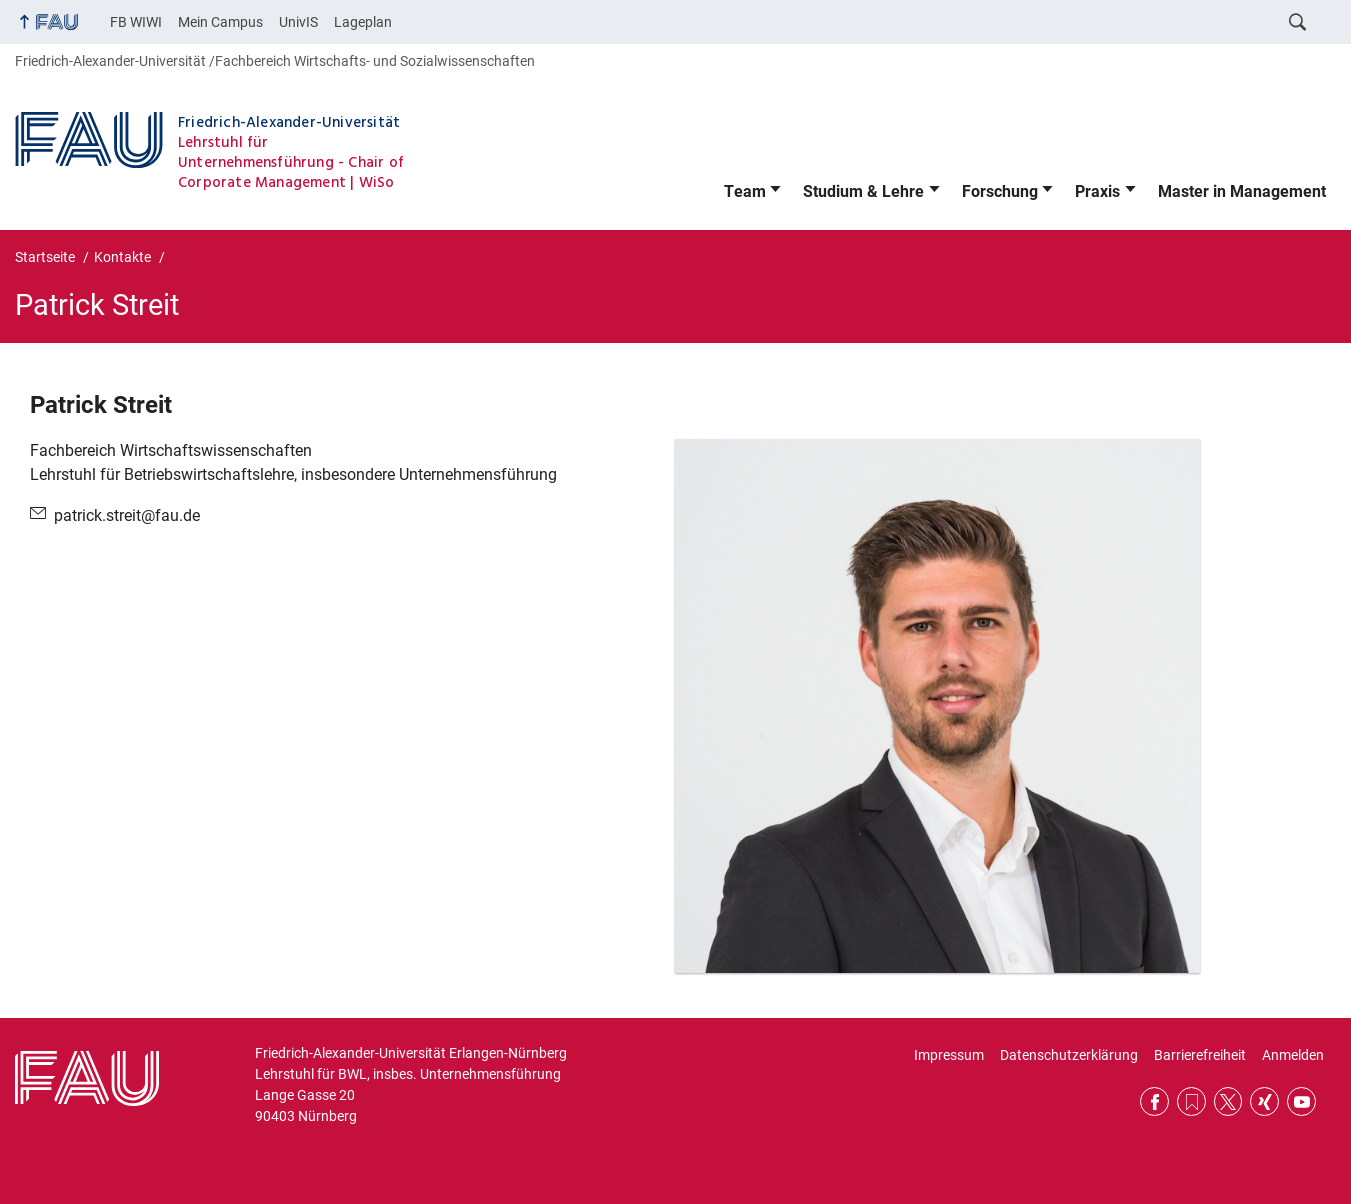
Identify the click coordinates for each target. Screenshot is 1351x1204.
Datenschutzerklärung (1069, 1055)
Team (745, 191)
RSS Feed (1191, 1101)
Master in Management (1242, 191)
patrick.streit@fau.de (127, 515)
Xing (1264, 1101)
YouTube (1301, 1101)
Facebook (1154, 1101)
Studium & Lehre (863, 191)
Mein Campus (220, 22)
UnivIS (298, 22)
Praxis (1097, 191)
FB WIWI (136, 22)
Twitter (1228, 1101)
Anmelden (1293, 1055)
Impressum (949, 1055)
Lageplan (363, 22)
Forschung (1000, 191)
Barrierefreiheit (1200, 1055)
